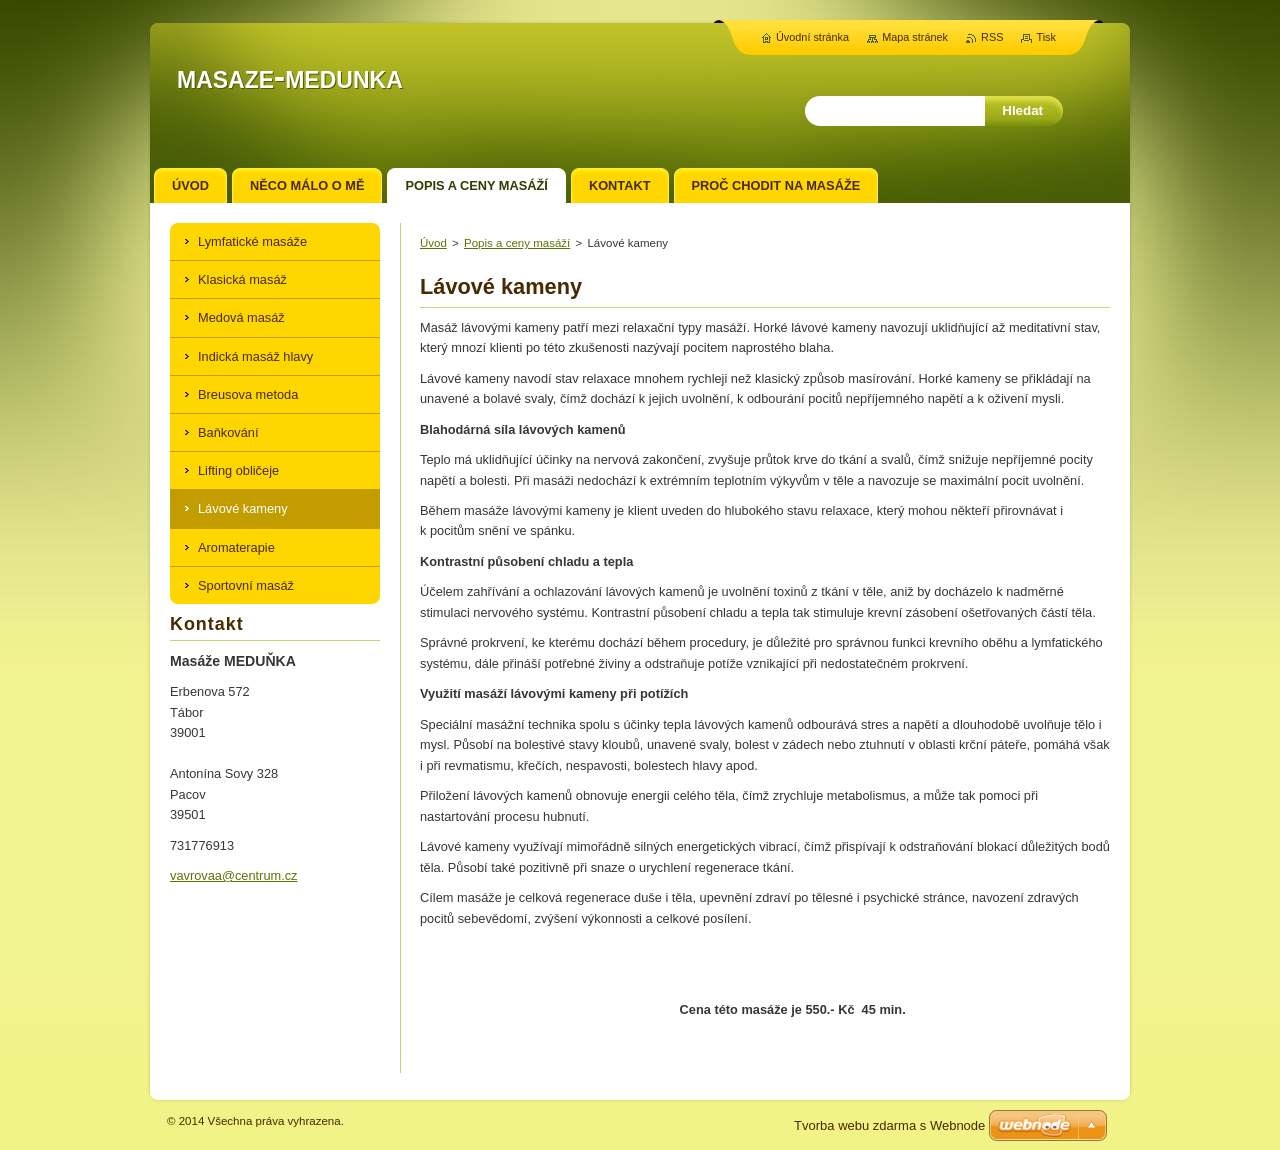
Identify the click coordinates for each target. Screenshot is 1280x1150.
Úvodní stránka (812, 37)
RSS (992, 37)
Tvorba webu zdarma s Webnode (889, 1125)
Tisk (1046, 37)
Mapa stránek (915, 37)
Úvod (433, 243)
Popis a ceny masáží (517, 243)
